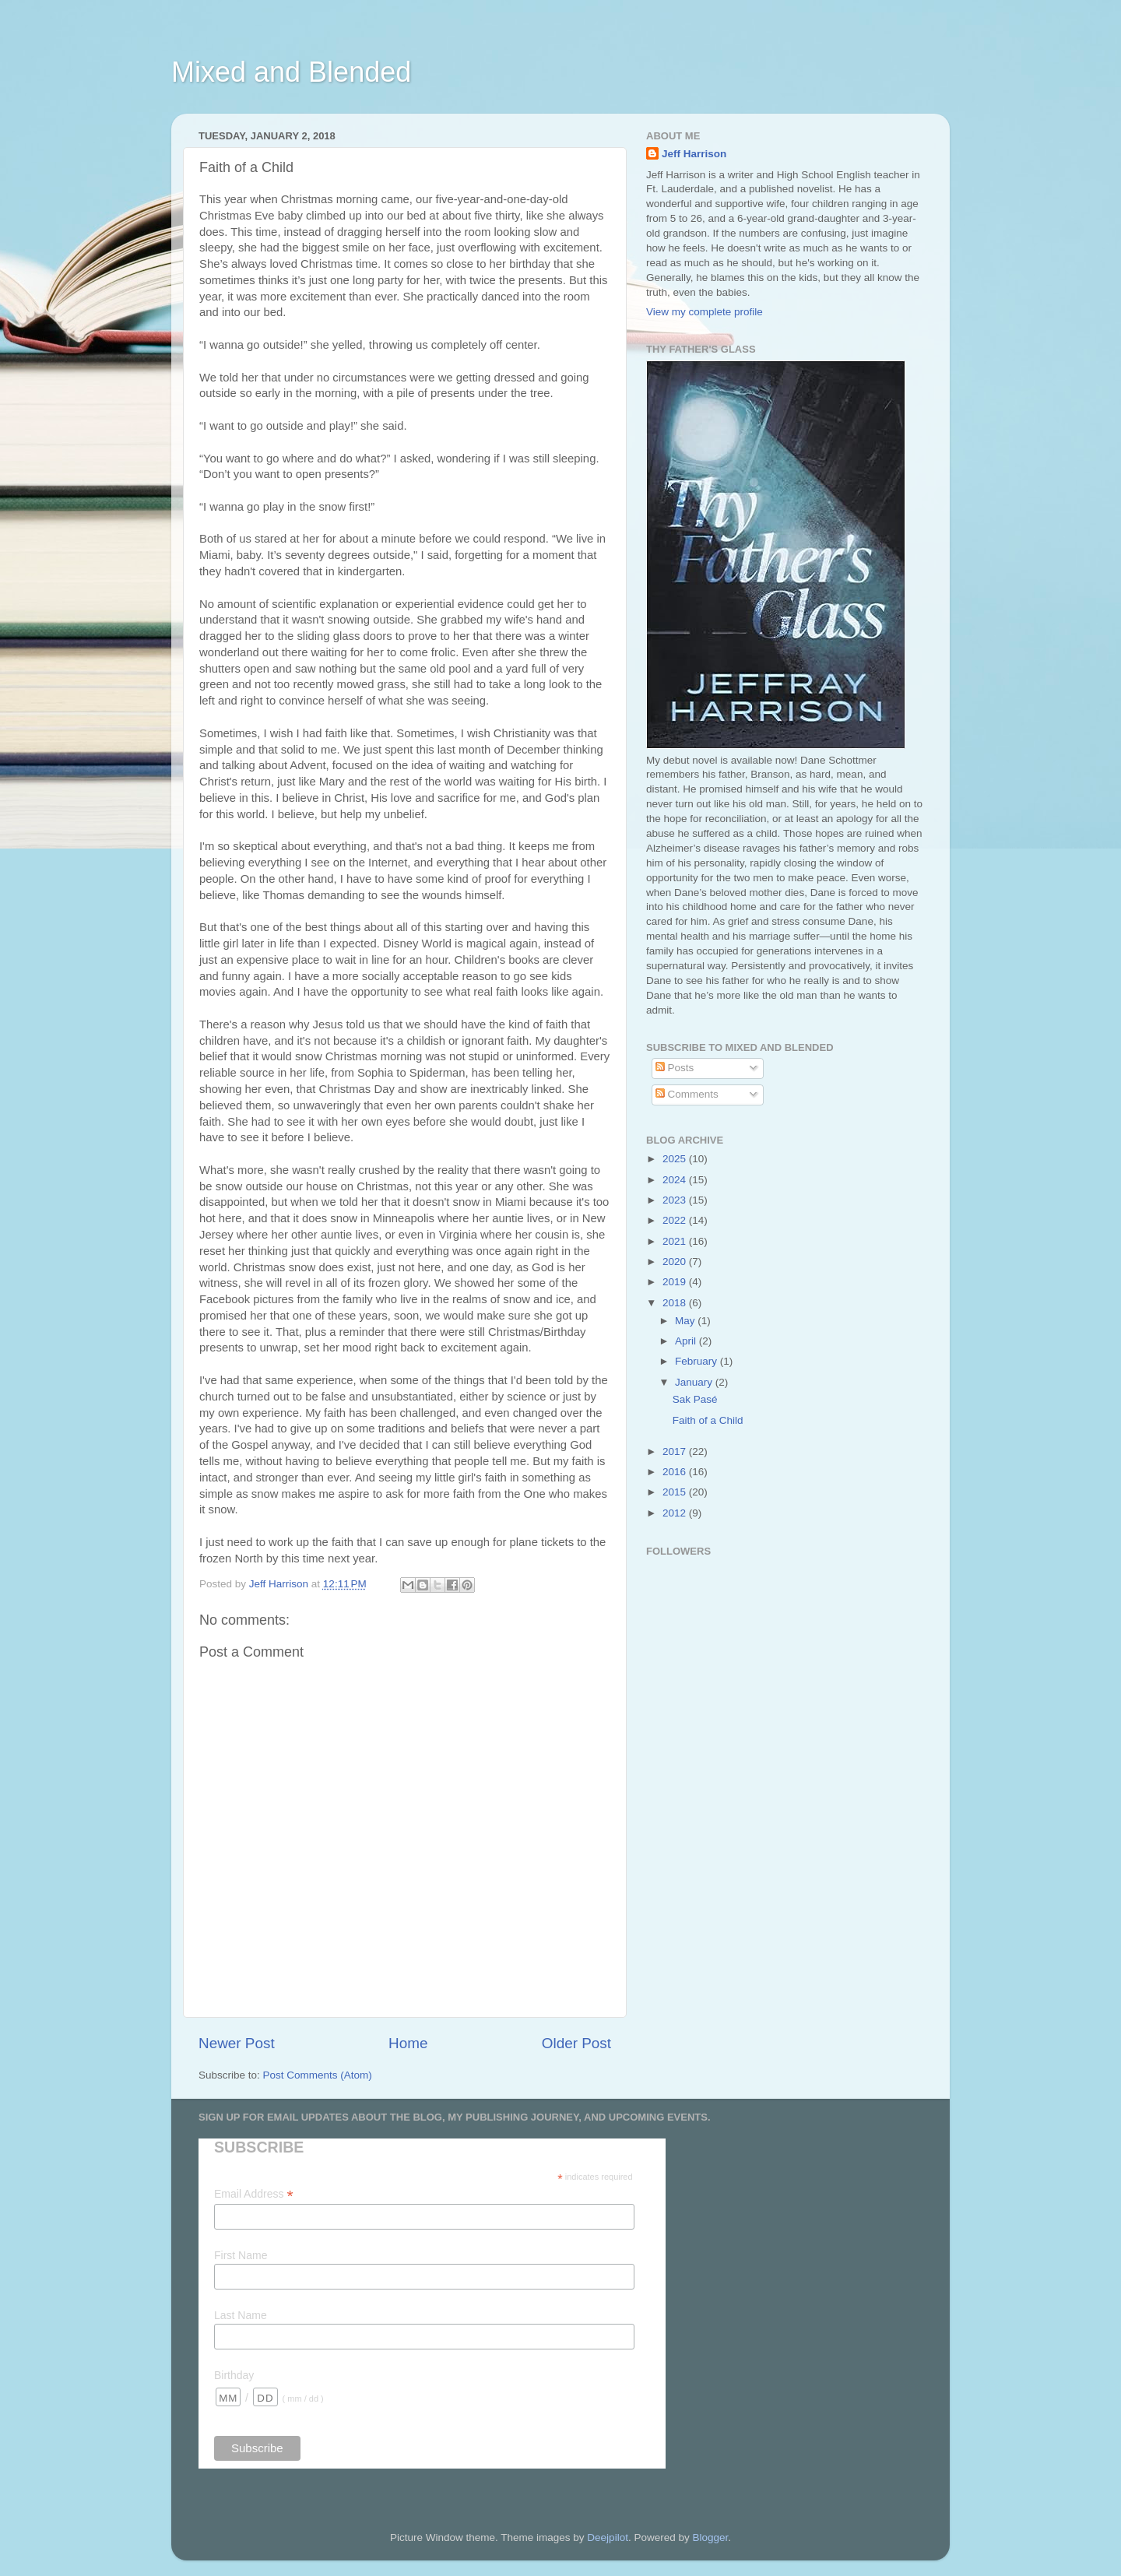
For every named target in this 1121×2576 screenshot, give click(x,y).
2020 (675, 1261)
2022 (675, 1220)
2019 (675, 1282)
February (697, 1361)
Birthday (234, 2375)
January (695, 1382)
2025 (675, 1159)
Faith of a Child (708, 1420)
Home (407, 2043)
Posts (674, 1068)
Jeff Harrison (694, 154)
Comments (687, 1094)
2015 (675, 1492)
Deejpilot (607, 2537)
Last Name (240, 2315)
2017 (675, 1451)
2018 (675, 1303)
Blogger (710, 2537)
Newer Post (237, 2043)
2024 (675, 1180)
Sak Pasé (695, 1399)
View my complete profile (704, 312)
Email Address (253, 2194)
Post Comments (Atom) (317, 2075)
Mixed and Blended (291, 72)
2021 (675, 1241)
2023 (675, 1200)
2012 (675, 1513)
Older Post (576, 2043)
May (686, 1321)
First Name (240, 2255)
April (687, 1341)
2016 (675, 1472)
